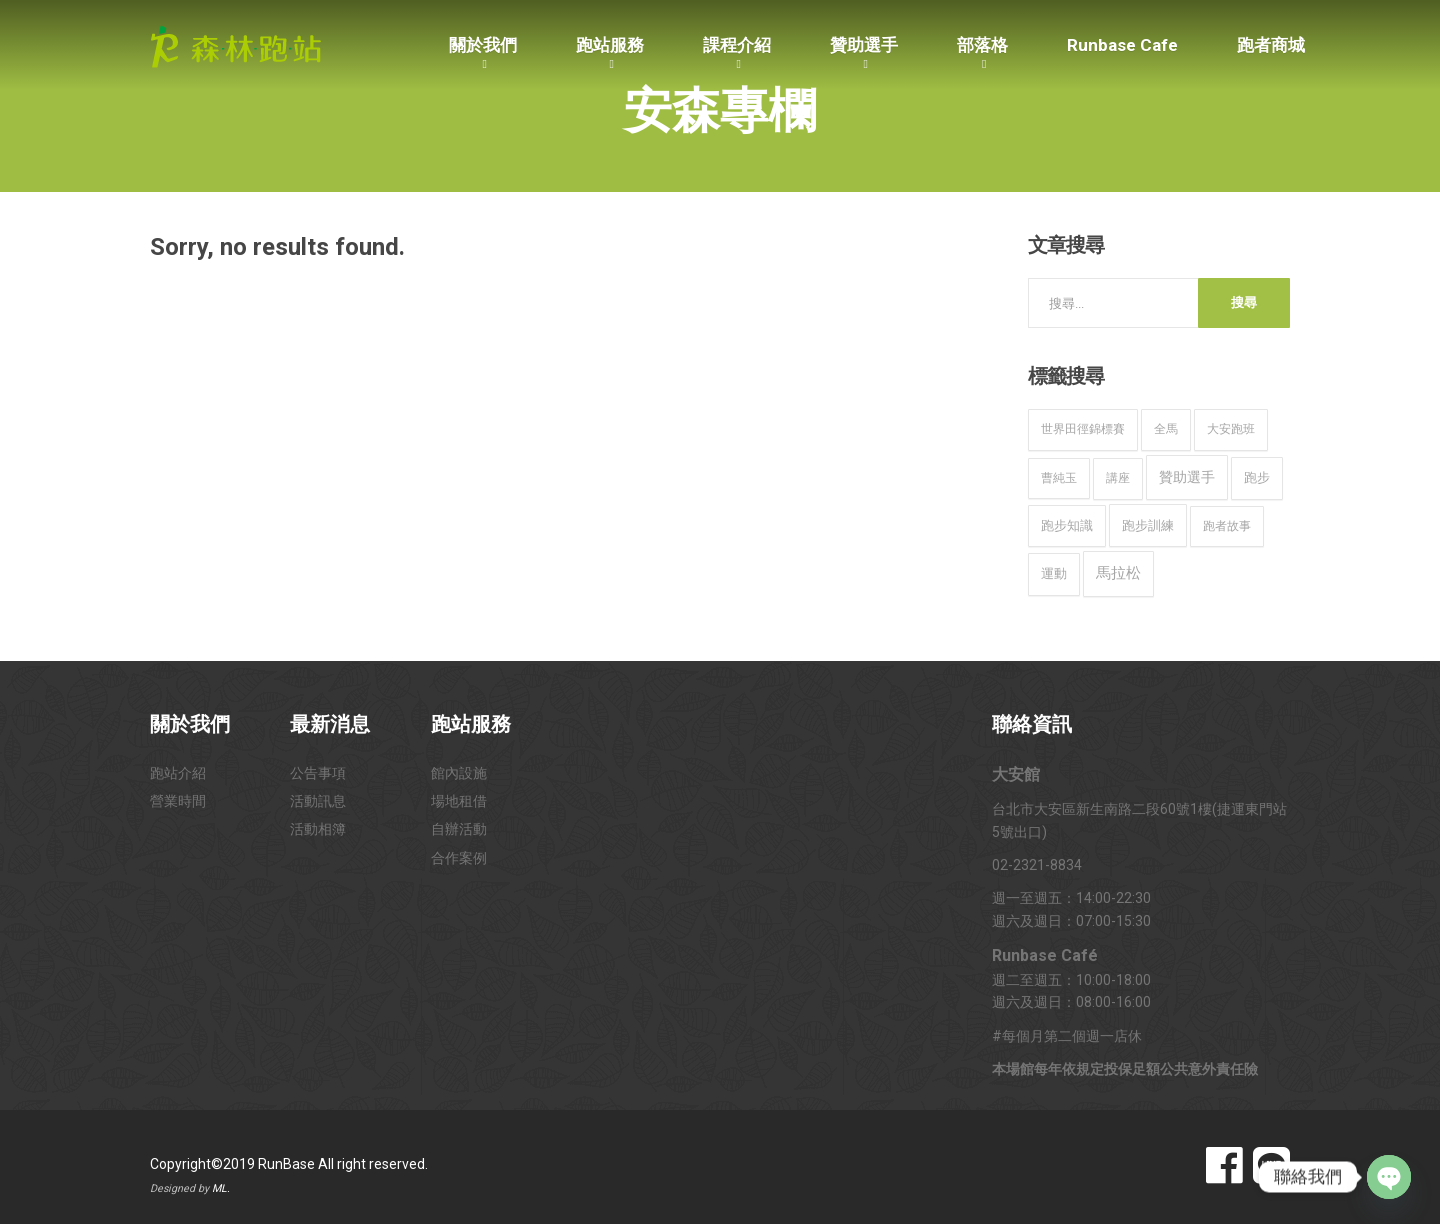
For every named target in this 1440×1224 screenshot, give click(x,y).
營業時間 (178, 801)
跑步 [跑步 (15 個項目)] (1257, 477)
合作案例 (459, 858)
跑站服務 (610, 45)
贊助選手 (864, 45)
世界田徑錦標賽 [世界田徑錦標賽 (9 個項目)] (1083, 429)
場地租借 (459, 801)
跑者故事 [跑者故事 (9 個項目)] (1227, 526)
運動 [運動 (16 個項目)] (1054, 573)
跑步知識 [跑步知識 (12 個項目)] (1067, 525)
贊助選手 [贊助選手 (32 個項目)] (1187, 477)
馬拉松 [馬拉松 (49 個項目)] (1118, 573)
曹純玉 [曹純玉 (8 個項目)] (1059, 478)
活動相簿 (318, 829)
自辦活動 (459, 829)
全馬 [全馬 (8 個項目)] (1166, 429)
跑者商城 (1271, 45)
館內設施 (459, 773)
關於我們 (483, 45)
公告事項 (318, 773)
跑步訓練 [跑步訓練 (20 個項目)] (1148, 525)
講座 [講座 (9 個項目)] (1118, 478)
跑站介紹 (178, 773)
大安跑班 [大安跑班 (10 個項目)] (1231, 429)
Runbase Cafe (1122, 45)
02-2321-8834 (1037, 865)
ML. (221, 1188)
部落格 (982, 45)
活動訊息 (318, 801)
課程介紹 (737, 45)
